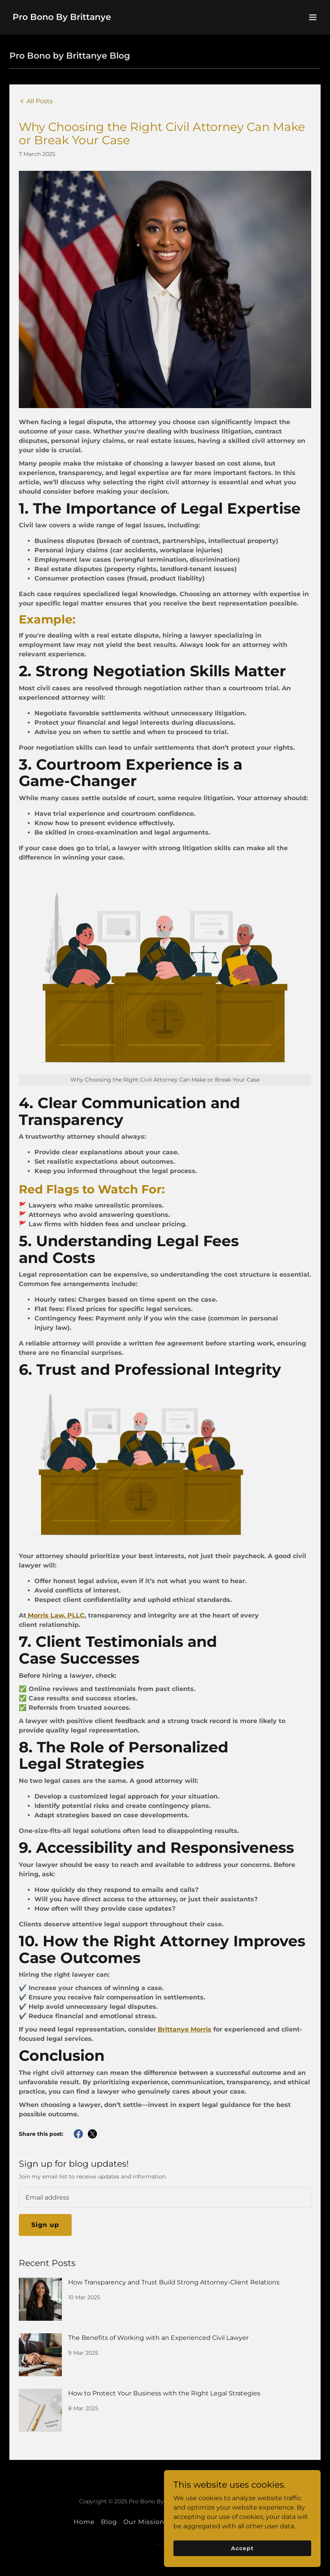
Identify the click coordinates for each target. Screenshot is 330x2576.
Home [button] (84, 2522)
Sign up (45, 2224)
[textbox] (165, 2197)
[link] (62, 17)
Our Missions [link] (145, 2522)
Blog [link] (109, 2522)
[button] (313, 17)
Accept (242, 2547)
